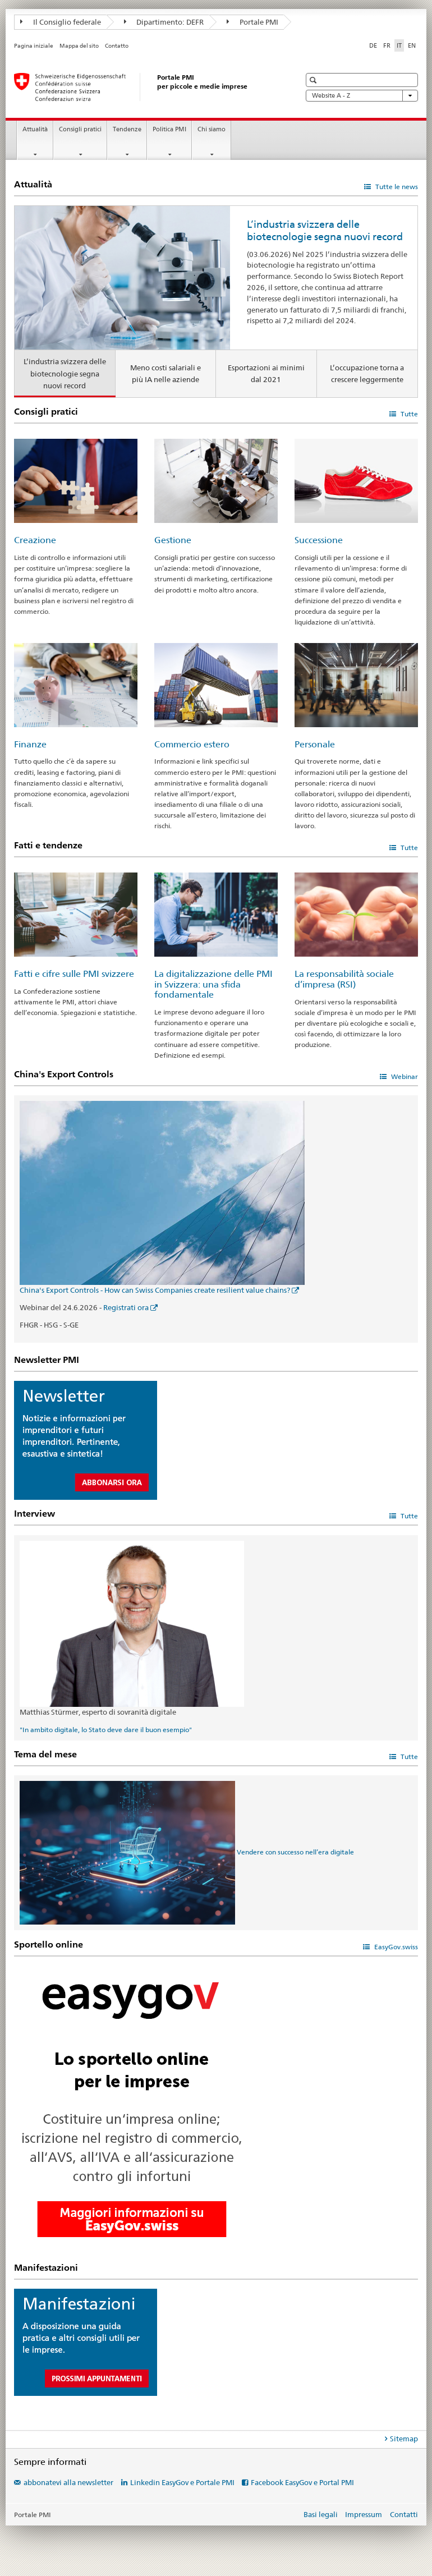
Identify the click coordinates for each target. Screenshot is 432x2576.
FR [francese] (386, 45)
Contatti (404, 2514)
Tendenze (127, 129)
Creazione (35, 540)
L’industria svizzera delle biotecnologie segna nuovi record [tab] (65, 373)
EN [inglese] (412, 45)
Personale (315, 744)
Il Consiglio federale (60, 22)
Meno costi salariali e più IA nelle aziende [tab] (165, 373)
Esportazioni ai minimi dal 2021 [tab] (266, 373)
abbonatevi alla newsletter (68, 2482)
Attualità (35, 129)
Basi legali (321, 2514)
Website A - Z (362, 95)
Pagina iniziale (33, 46)
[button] (314, 80)
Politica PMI (169, 129)
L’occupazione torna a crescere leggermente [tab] (367, 373)
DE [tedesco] (373, 45)
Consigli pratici (80, 129)
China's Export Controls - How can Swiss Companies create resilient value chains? (155, 1289)
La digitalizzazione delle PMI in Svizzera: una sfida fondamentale (213, 984)
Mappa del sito (79, 46)
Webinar (403, 1076)
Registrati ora (126, 1307)
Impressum (363, 2514)
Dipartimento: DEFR (164, 22)
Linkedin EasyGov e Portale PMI (182, 2482)
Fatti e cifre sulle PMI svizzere (74, 973)
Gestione (172, 540)
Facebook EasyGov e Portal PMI (302, 2482)
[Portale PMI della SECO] (146, 87)
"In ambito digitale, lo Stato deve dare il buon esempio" (106, 1729)
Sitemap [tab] (404, 2438)
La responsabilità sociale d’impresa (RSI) (344, 979)
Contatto (116, 46)
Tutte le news (396, 186)
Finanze (30, 744)
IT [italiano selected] (399, 45)
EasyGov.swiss (395, 1947)
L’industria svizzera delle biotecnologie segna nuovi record (325, 230)
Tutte (408, 414)
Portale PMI (252, 22)
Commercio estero (191, 744)
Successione (319, 540)
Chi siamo (211, 129)
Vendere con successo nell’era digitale (295, 1852)
